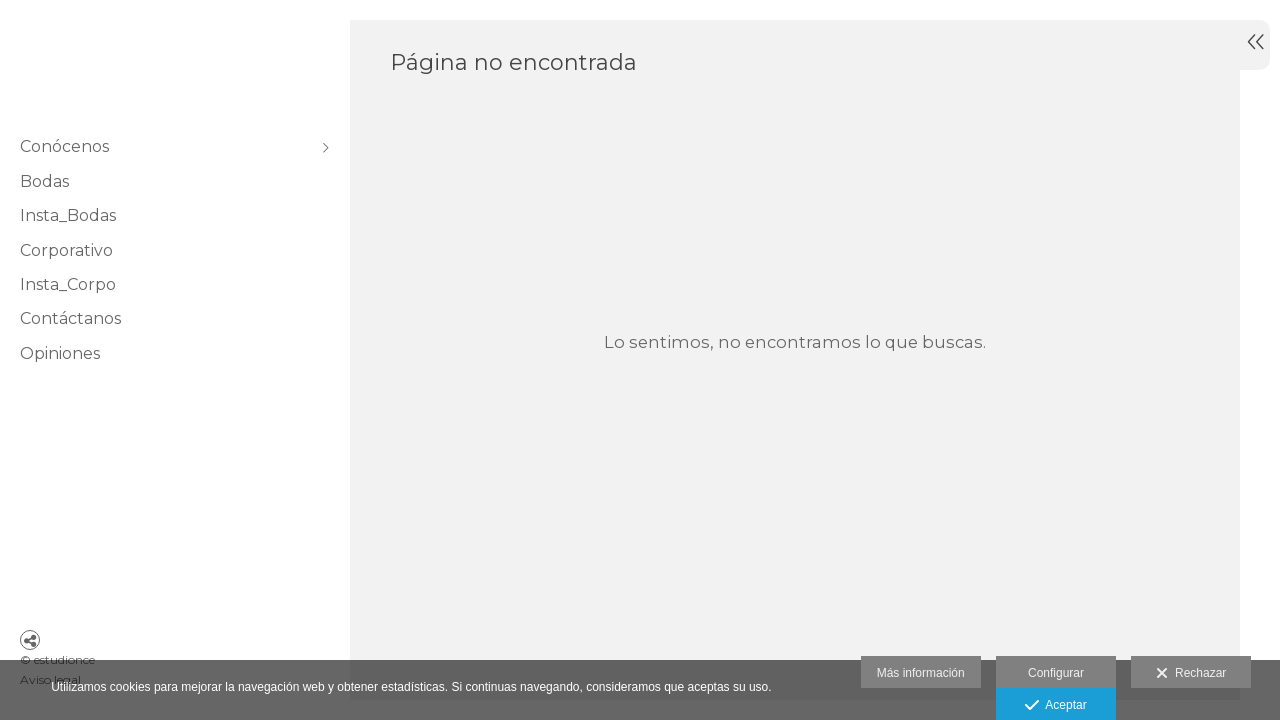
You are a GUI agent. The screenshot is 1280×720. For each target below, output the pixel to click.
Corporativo (66, 250)
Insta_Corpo (68, 284)
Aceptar (1055, 706)
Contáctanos (70, 318)
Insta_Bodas (68, 215)
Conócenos (64, 146)
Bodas (44, 181)
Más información (921, 673)
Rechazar (1191, 674)
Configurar (1056, 673)
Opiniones (60, 353)
